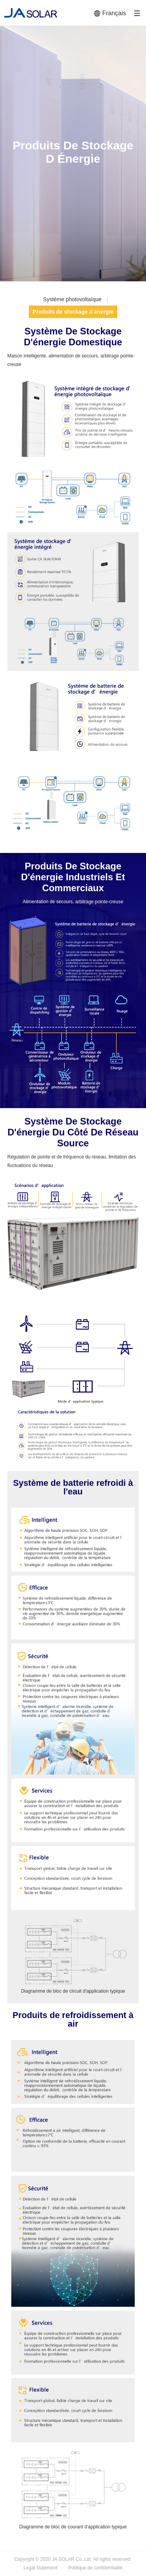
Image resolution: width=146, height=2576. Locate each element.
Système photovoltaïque (72, 299)
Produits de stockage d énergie (73, 312)
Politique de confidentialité (95, 2568)
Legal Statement (40, 2568)
